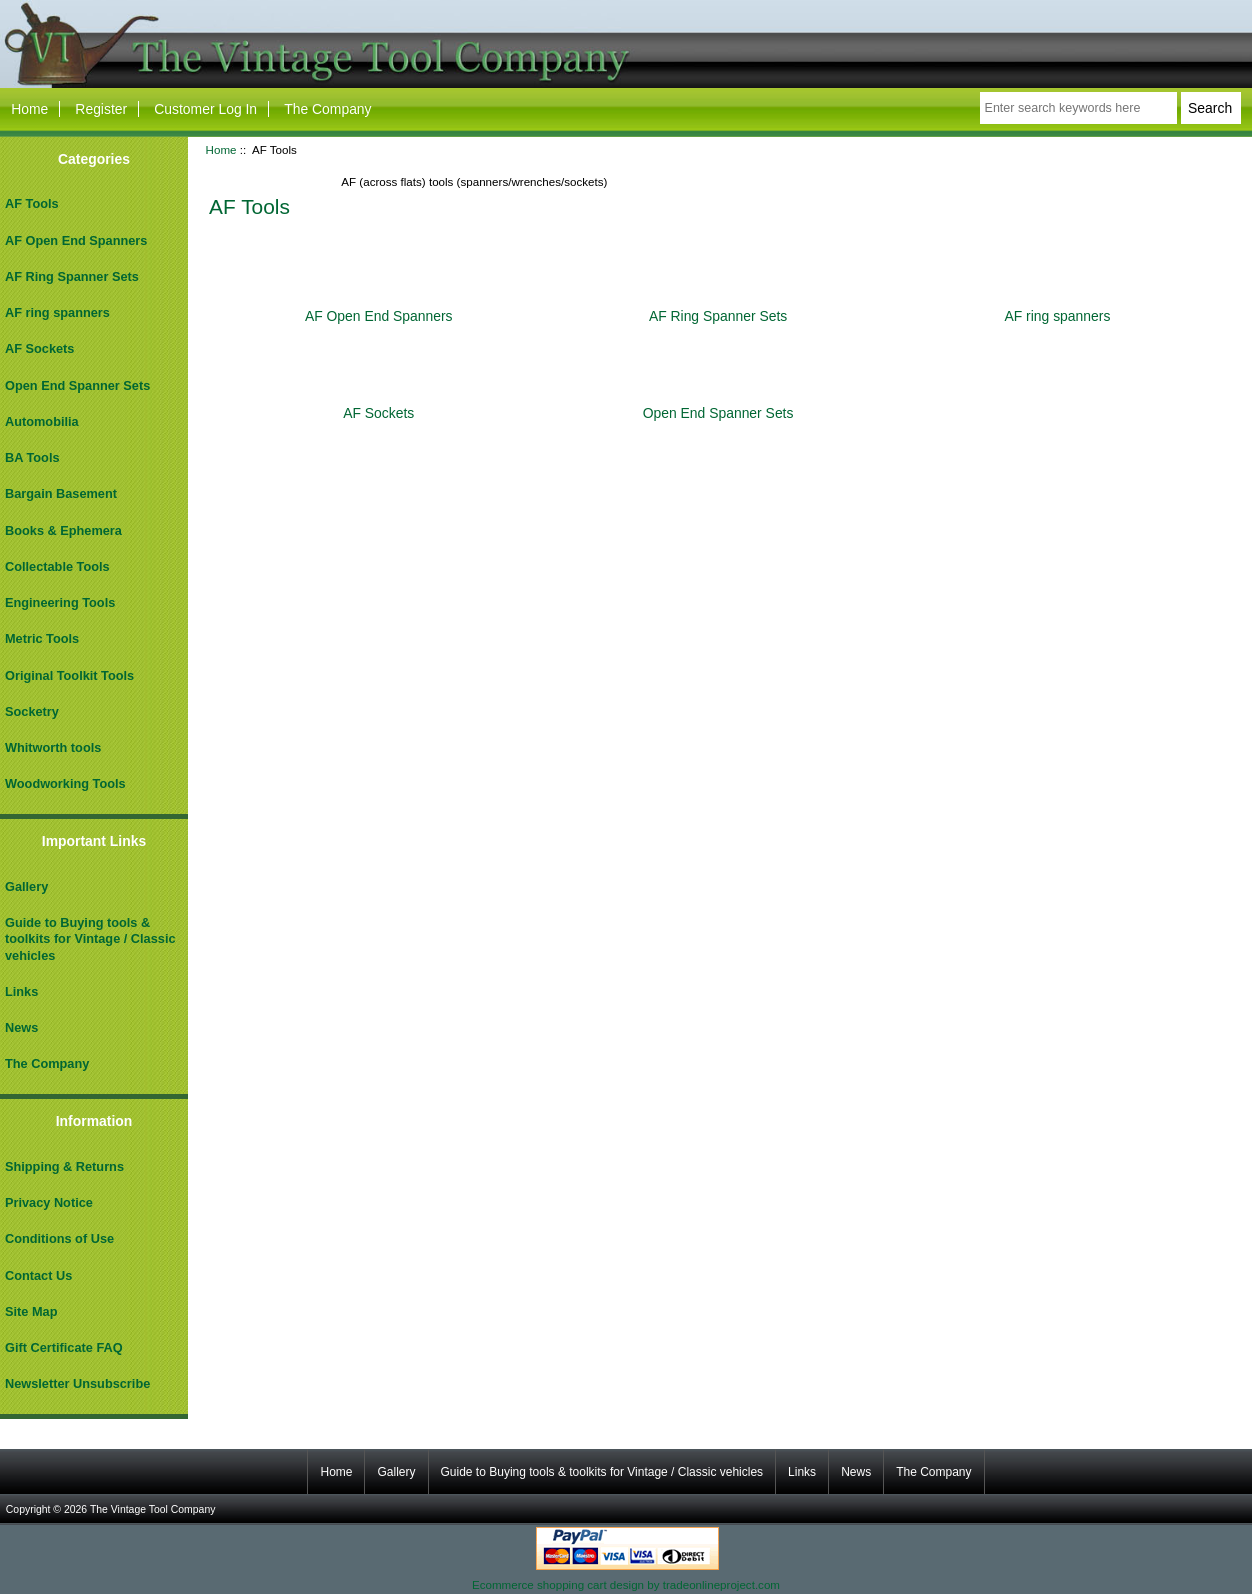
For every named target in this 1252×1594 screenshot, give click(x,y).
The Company (327, 109)
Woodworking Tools (65, 783)
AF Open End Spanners (76, 240)
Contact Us (38, 1275)
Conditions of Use (59, 1238)
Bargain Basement (61, 493)
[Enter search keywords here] (1078, 108)
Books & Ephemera (63, 530)
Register (101, 109)
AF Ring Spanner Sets (72, 276)
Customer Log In (205, 109)
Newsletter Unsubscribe (77, 1383)
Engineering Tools (60, 602)
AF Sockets (39, 348)
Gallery (26, 886)
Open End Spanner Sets (77, 385)
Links (21, 991)
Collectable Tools (57, 566)
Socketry (32, 711)
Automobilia (42, 421)
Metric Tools (42, 638)
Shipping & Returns (64, 1166)
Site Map (31, 1311)
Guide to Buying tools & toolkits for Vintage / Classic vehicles (90, 938)
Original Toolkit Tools (69, 675)
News (21, 1027)
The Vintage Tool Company (153, 1509)
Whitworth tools (53, 747)
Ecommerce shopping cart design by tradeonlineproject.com (626, 1584)
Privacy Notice (49, 1202)
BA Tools (32, 457)
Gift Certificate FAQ (64, 1347)
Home (29, 109)
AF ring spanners (57, 312)
